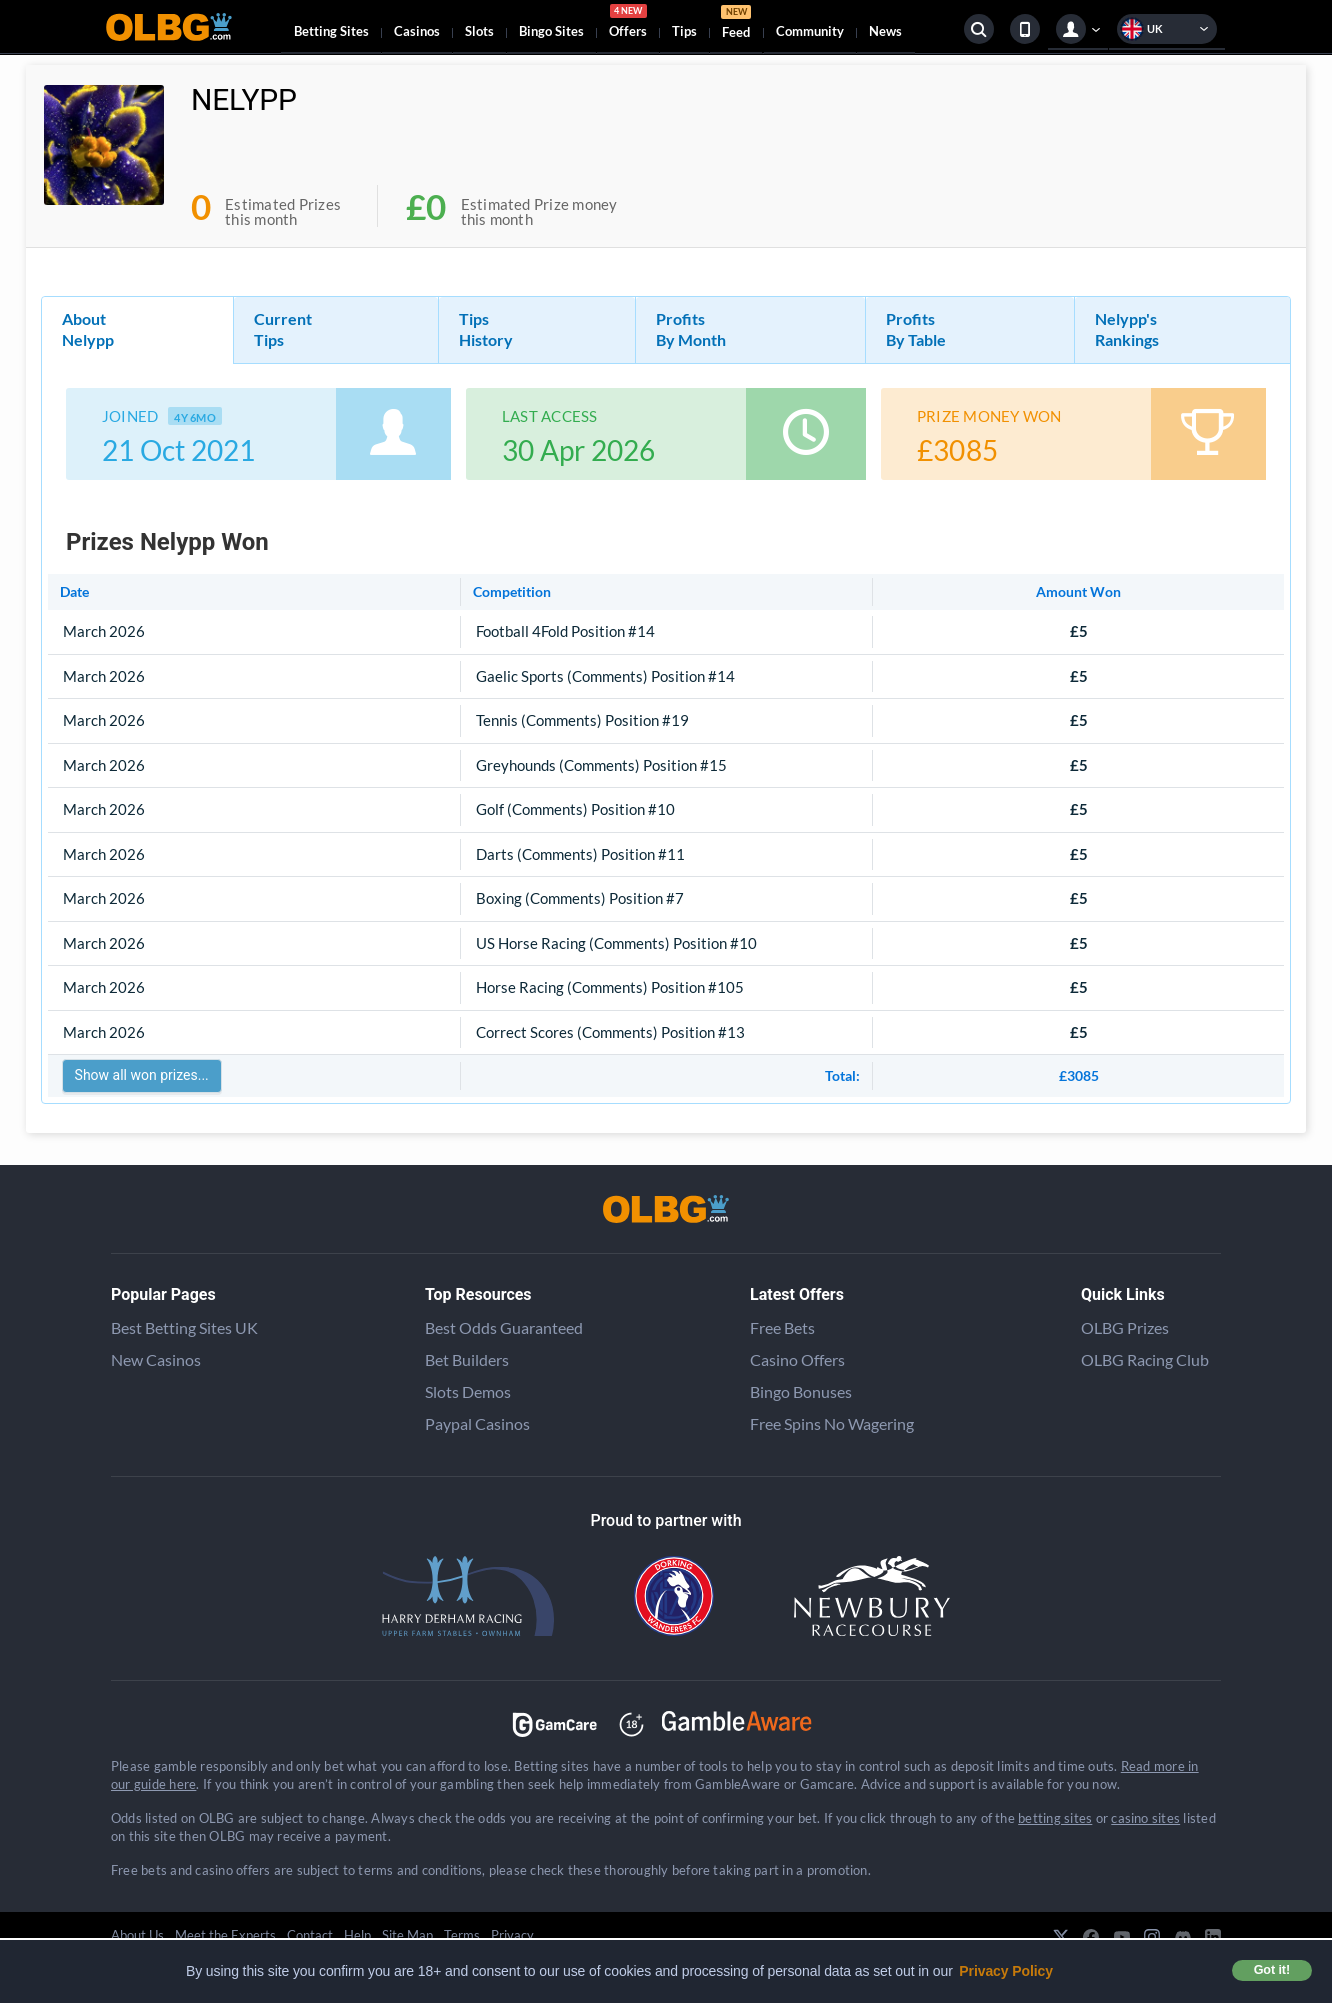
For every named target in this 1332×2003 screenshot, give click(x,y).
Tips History (486, 329)
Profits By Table (916, 329)
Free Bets (782, 1327)
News (885, 31)
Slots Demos (468, 1391)
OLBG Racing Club (1145, 1359)
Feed (736, 24)
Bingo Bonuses (801, 1391)
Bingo (551, 31)
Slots (479, 31)
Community (810, 31)
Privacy (512, 1935)
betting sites (1055, 1818)
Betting (331, 31)
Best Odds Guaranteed (504, 1327)
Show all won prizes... (142, 1075)
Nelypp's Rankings (1127, 329)
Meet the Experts (225, 1935)
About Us (137, 1935)
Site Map (407, 1935)
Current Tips (283, 329)
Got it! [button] (1272, 1970)
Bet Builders (467, 1359)
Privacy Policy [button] (1006, 1971)
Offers (628, 24)
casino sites (1145, 1818)
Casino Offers (797, 1359)
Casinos (417, 31)
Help (357, 1935)
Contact (310, 1935)
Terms (462, 1935)
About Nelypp (88, 329)
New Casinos (156, 1359)
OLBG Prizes (1125, 1327)
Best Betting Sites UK (184, 1327)
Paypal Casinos (477, 1423)
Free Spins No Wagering (832, 1423)
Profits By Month (691, 329)
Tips (684, 31)
